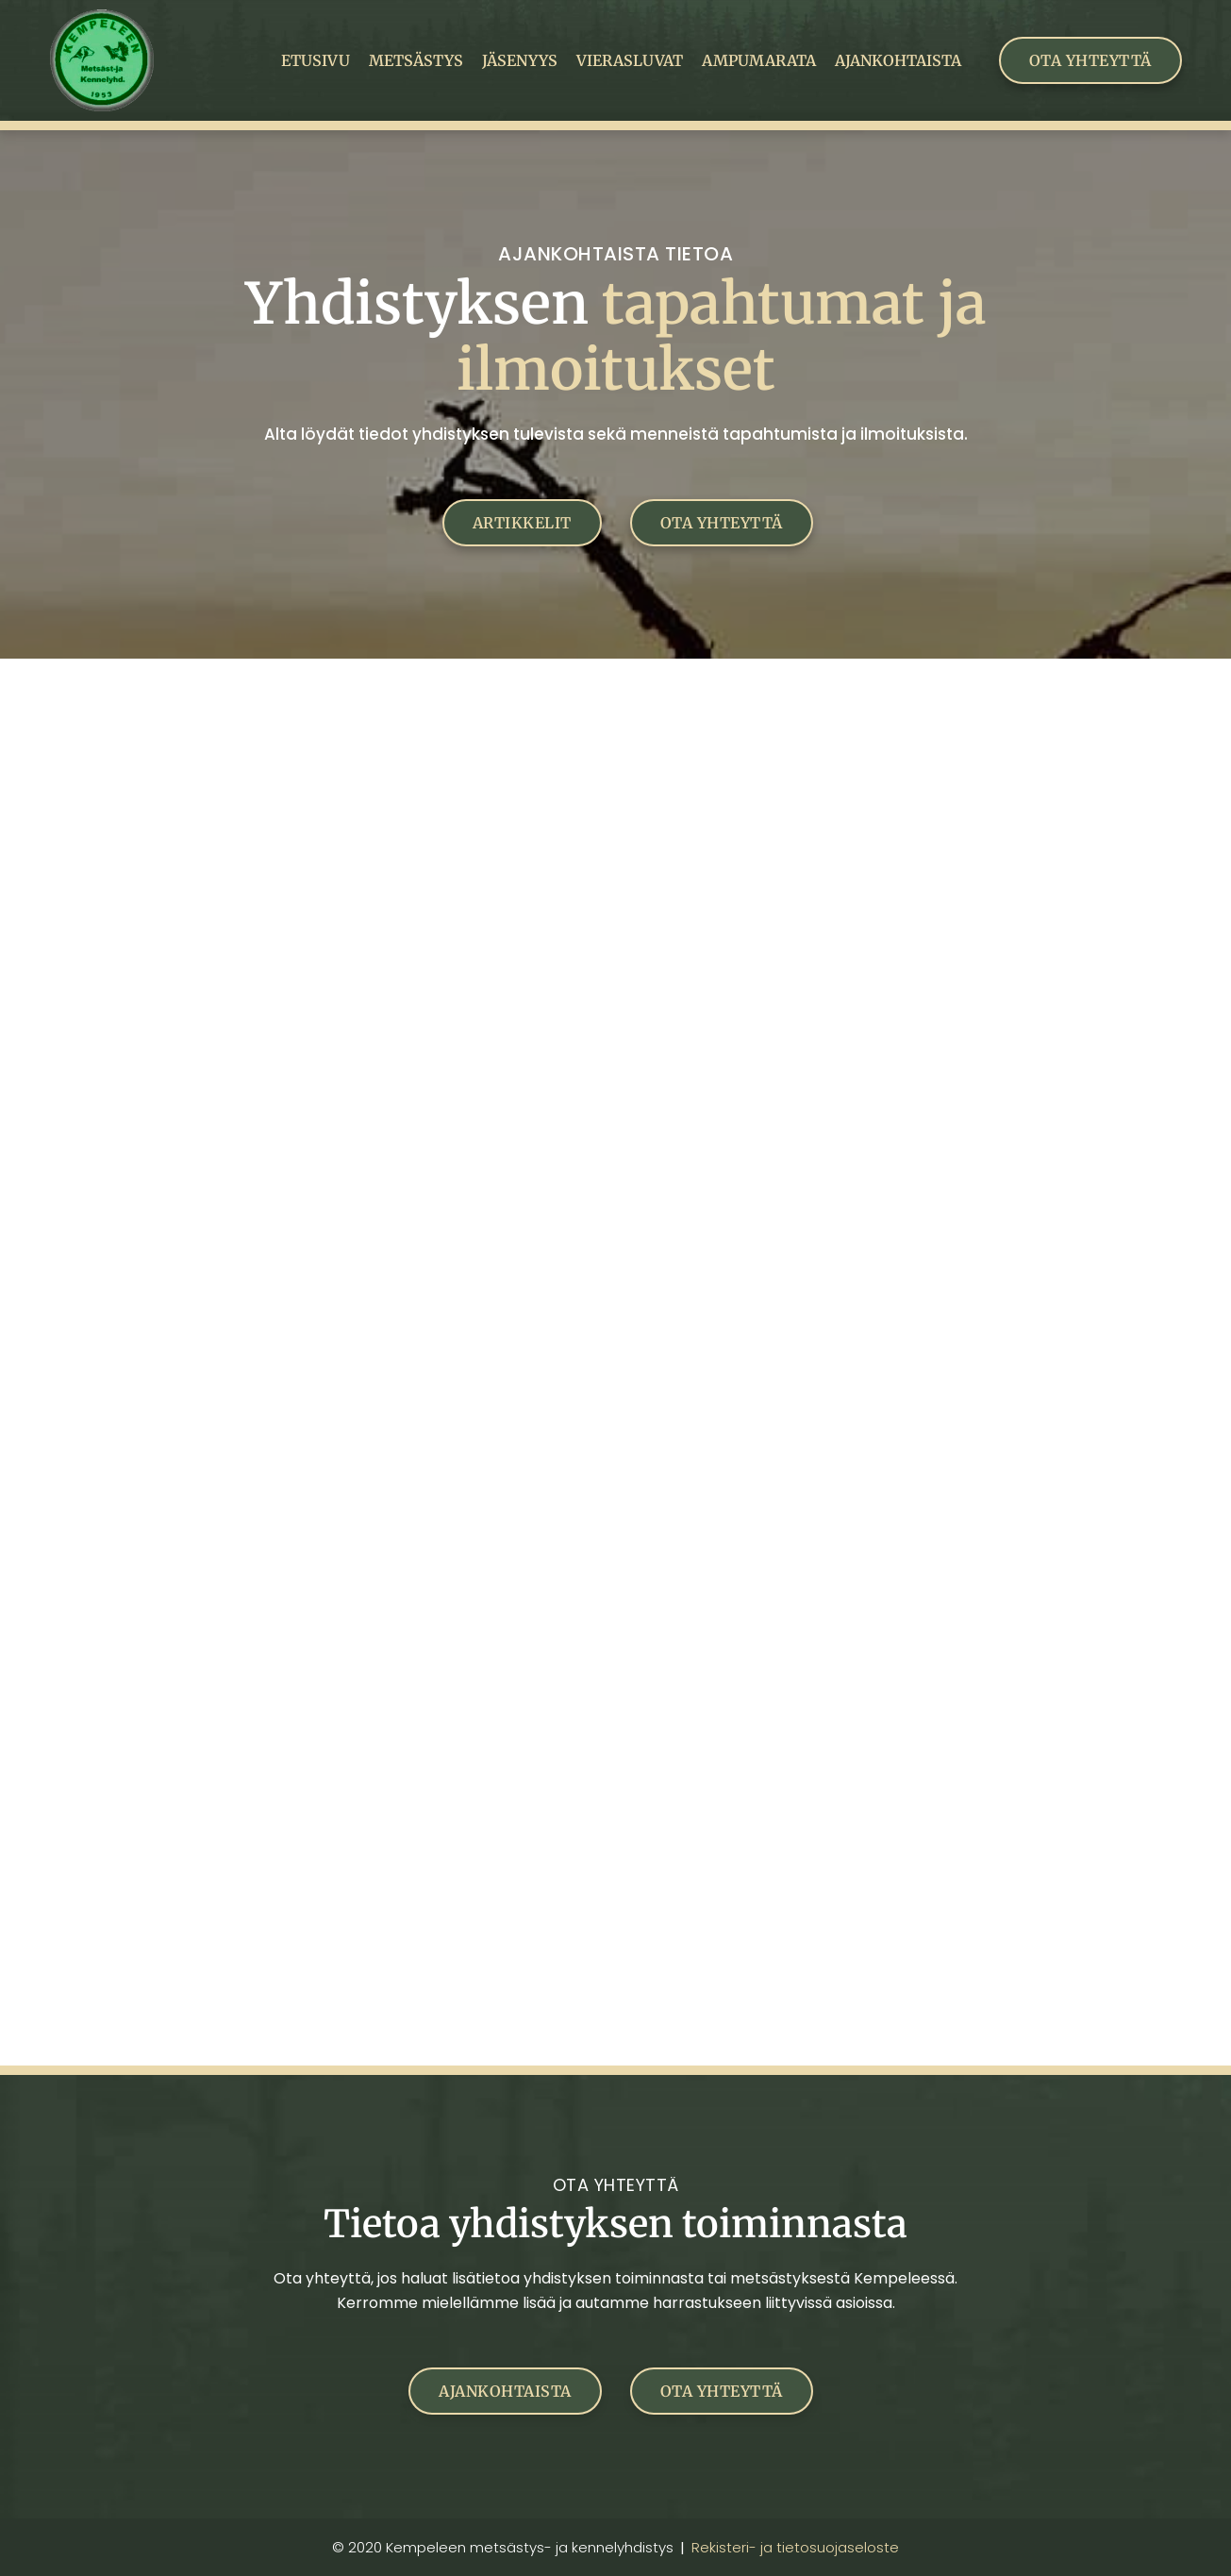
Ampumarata (759, 60)
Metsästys (416, 60)
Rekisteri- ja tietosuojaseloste (795, 2547)
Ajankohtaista (898, 60)
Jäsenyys (519, 60)
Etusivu (315, 60)
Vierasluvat (629, 60)
